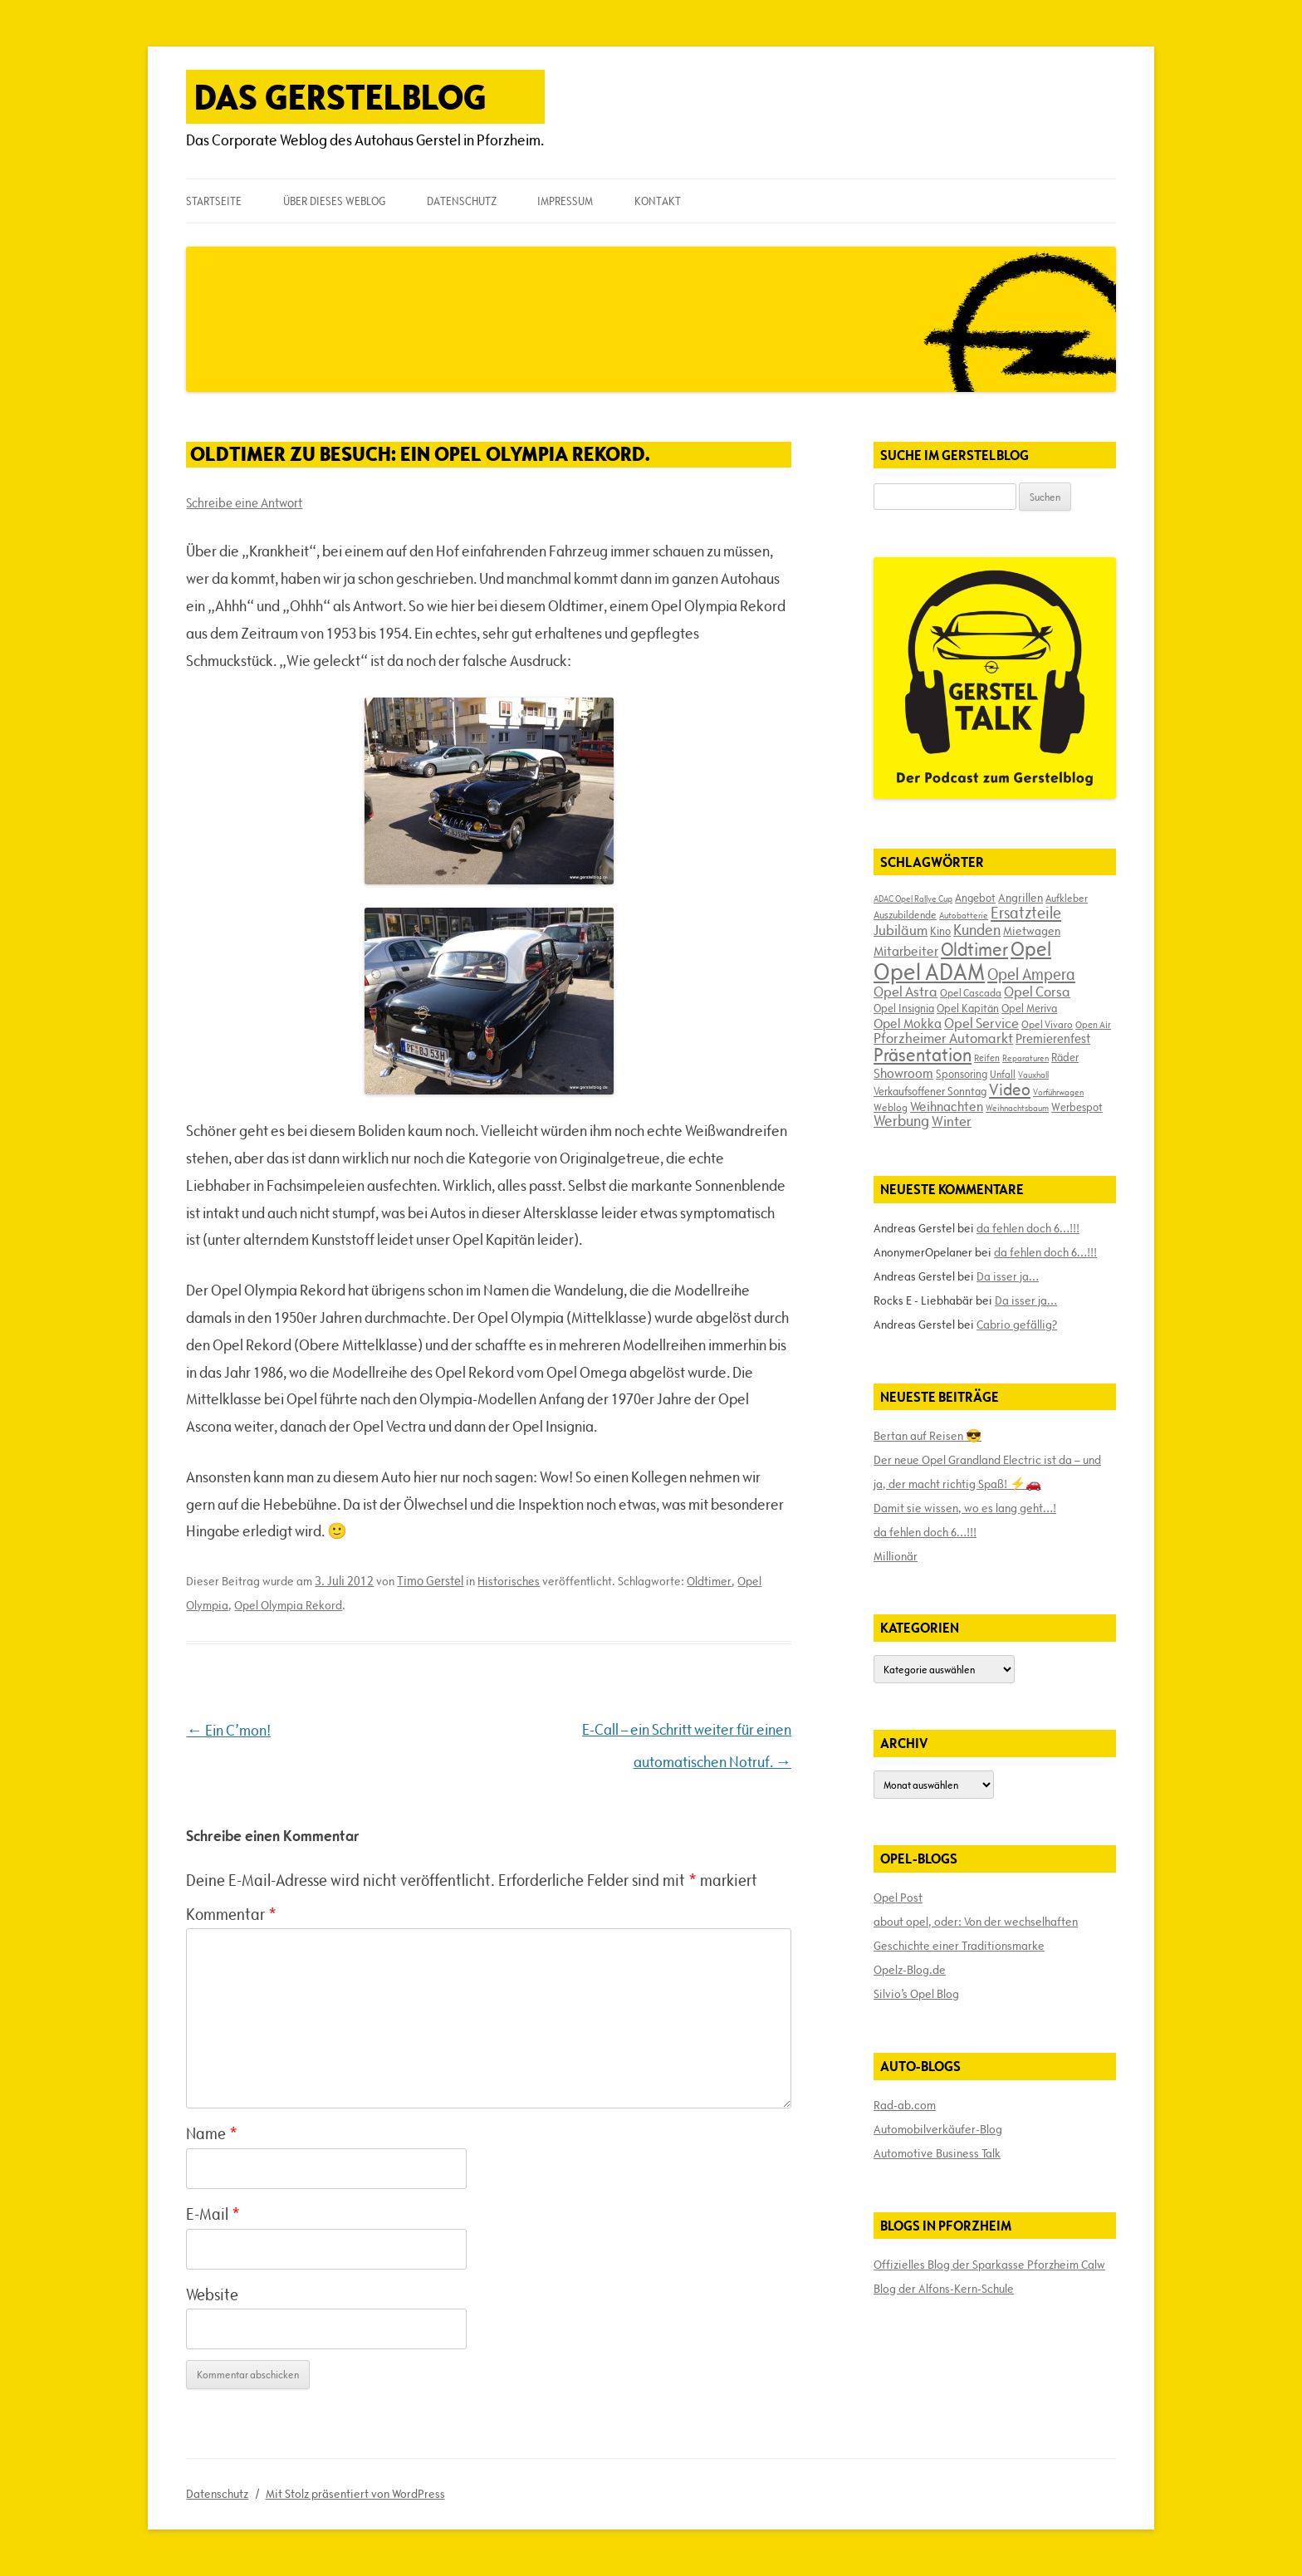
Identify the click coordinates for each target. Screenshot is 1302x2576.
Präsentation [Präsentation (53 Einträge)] (923, 1055)
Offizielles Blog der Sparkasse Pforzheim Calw (989, 2264)
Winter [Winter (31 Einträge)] (952, 1121)
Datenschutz (462, 200)
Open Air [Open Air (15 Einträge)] (1093, 1024)
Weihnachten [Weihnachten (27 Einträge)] (946, 1106)
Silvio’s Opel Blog (916, 1993)
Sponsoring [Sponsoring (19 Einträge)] (961, 1073)
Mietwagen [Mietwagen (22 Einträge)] (1031, 930)
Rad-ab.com (905, 2105)
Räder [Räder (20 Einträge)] (1065, 1057)
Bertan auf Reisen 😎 (927, 1435)
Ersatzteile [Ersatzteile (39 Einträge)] (1026, 913)
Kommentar (231, 1914)
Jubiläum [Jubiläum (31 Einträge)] (901, 930)
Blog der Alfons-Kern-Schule (944, 2288)
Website (212, 2294)
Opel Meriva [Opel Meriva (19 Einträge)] (1029, 1008)
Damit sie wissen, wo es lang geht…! (965, 1508)
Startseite (214, 200)
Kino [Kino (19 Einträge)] (940, 930)
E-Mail (213, 2214)
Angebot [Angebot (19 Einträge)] (975, 897)
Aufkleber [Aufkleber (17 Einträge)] (1066, 897)
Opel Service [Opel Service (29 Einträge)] (981, 1023)
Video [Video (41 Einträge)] (1009, 1089)
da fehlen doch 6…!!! (1027, 1228)
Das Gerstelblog (340, 97)
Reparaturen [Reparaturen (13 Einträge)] (1025, 1058)
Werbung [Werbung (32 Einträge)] (901, 1120)
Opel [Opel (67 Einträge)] (1031, 949)
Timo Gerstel (430, 1581)
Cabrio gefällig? (1016, 1324)
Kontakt (657, 200)
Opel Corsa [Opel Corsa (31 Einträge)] (1037, 991)
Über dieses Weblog (334, 200)
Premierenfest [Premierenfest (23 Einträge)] (1053, 1038)
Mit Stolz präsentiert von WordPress (355, 2493)
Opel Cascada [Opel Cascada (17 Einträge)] (970, 992)
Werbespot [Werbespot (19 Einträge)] (1077, 1106)
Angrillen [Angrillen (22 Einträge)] (1020, 897)
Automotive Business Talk (937, 2153)
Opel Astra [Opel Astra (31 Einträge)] (905, 991)
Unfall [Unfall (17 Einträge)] (1003, 1073)
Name (211, 2133)
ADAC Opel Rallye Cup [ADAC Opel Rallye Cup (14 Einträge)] (913, 898)
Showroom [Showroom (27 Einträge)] (903, 1073)
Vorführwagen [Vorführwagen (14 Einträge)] (1058, 1092)
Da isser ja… (1007, 1276)
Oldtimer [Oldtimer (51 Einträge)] (974, 949)
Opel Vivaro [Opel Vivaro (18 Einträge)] (1047, 1024)
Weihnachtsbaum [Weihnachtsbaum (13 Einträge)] (1017, 1108)
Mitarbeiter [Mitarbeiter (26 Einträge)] (906, 951)
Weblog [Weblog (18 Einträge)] (891, 1107)
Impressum (565, 200)
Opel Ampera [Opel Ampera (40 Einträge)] (1031, 974)
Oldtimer (709, 1581)
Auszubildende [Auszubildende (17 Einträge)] (905, 914)
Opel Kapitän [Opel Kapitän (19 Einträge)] (968, 1008)
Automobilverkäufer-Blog (938, 2129)
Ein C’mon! (228, 1730)
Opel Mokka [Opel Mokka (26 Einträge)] (908, 1023)
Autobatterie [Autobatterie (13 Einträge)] (963, 915)
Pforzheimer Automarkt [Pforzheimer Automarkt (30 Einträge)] (943, 1038)
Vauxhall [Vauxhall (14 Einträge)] (1033, 1074)
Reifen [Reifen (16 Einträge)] (987, 1057)
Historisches (508, 1581)
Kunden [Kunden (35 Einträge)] (977, 929)
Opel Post (898, 1897)
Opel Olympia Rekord (288, 1605)
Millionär (896, 1556)
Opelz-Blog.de (910, 1969)
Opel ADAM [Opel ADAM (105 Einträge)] (929, 971)
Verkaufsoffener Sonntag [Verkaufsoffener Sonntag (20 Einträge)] (930, 1091)
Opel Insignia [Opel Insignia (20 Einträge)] (904, 1008)
